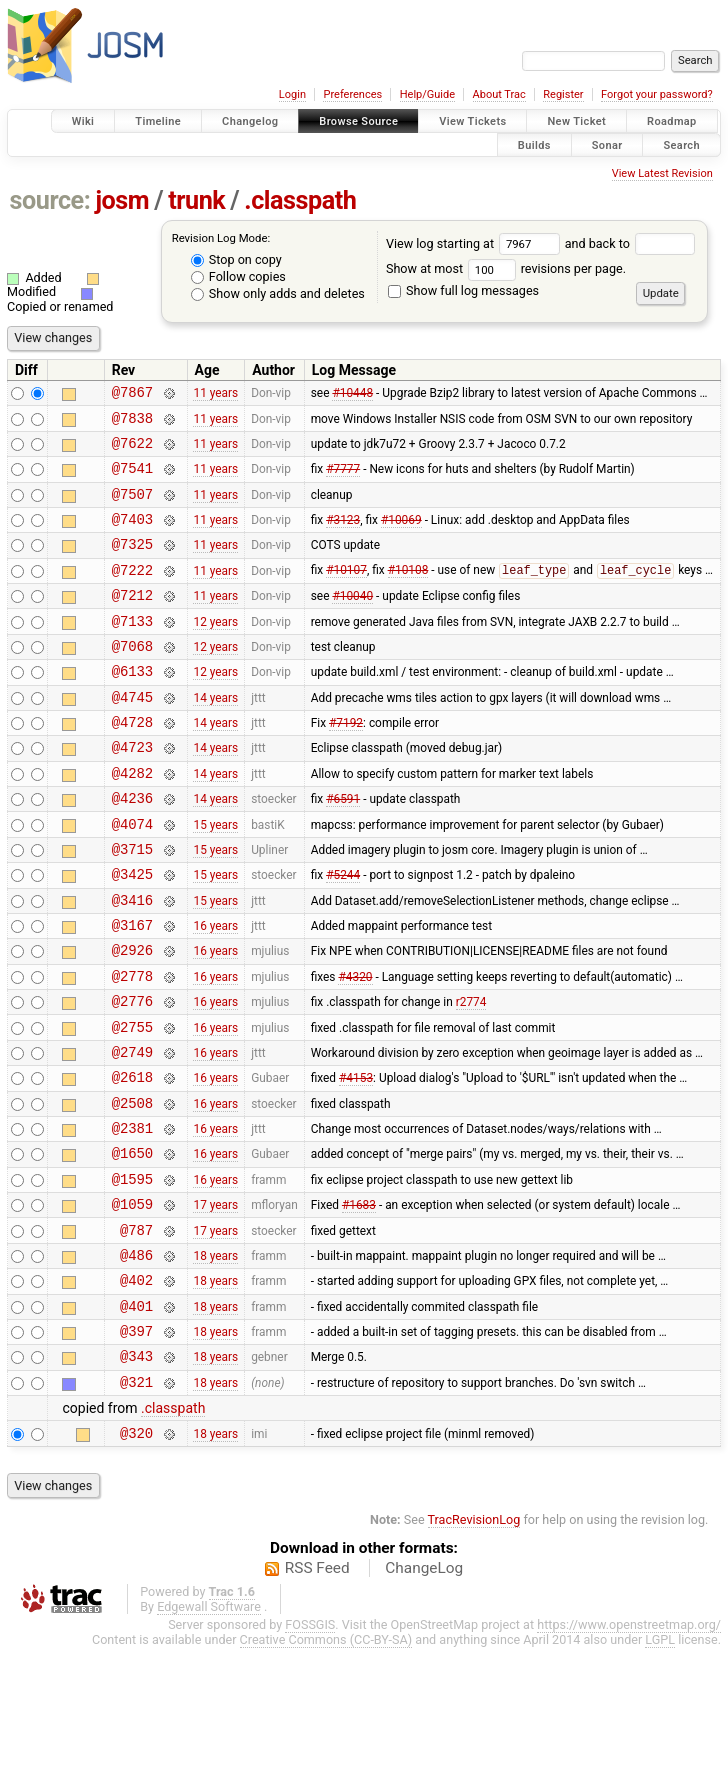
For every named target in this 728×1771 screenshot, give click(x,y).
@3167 (132, 990)
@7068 (132, 678)
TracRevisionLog (474, 1642)
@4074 (132, 877)
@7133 (132, 650)
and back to (630, 243)
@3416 (132, 962)
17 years (215, 1303)
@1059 (132, 1302)
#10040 (352, 622)
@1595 (132, 1274)
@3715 (132, 905)
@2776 (132, 1075)
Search (681, 144)
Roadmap (672, 121)
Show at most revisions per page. (506, 268)
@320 (136, 1555)
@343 (136, 1472)
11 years (215, 395)
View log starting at (475, 243)
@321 (136, 1501)
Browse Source (358, 121)
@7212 (132, 621)
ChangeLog (424, 1691)
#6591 (343, 849)
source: (50, 200)
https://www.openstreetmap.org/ (629, 1747)
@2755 (132, 1104)
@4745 (132, 735)
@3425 (132, 933)
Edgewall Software (209, 1729)
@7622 (132, 451)
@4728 (132, 763)
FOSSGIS (310, 1747)
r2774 (471, 1076)
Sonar (607, 144)
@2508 (132, 1189)
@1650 (132, 1245)
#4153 (356, 1161)
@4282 (132, 820)
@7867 (132, 394)
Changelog (250, 121)
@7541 (132, 479)
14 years (215, 735)
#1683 (359, 1303)
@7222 (132, 593)
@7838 (132, 423)
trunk (196, 200)
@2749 (132, 1132)
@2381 (132, 1217)
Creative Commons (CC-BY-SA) (326, 1762)
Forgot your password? (657, 94)
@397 (136, 1444)
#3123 (343, 537)
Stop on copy (236, 259)
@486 (136, 1359)
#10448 (352, 395)
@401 (136, 1416)
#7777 (343, 480)
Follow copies (238, 276)
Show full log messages (463, 290)
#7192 (346, 764)
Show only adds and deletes (278, 293)
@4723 (132, 791)
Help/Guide (427, 94)
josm (122, 200)
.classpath (300, 200)
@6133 (132, 706)
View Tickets (472, 121)
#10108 (408, 594)
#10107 (346, 594)
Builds (534, 144)
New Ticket (576, 121)
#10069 (401, 537)
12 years (215, 650)
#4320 (355, 1047)
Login (292, 94)
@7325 (132, 564)
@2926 (132, 1018)
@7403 (132, 536)
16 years (215, 991)
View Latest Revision (662, 173)
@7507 (132, 508)
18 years (215, 1359)
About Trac (499, 94)
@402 (136, 1387)
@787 (136, 1331)
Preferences (352, 94)
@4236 (132, 848)
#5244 (343, 934)
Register (563, 94)
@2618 (132, 1160)
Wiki (83, 121)
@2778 (132, 1047)
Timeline (158, 121)
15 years (215, 877)
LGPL (660, 1762)
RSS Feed (317, 1691)
